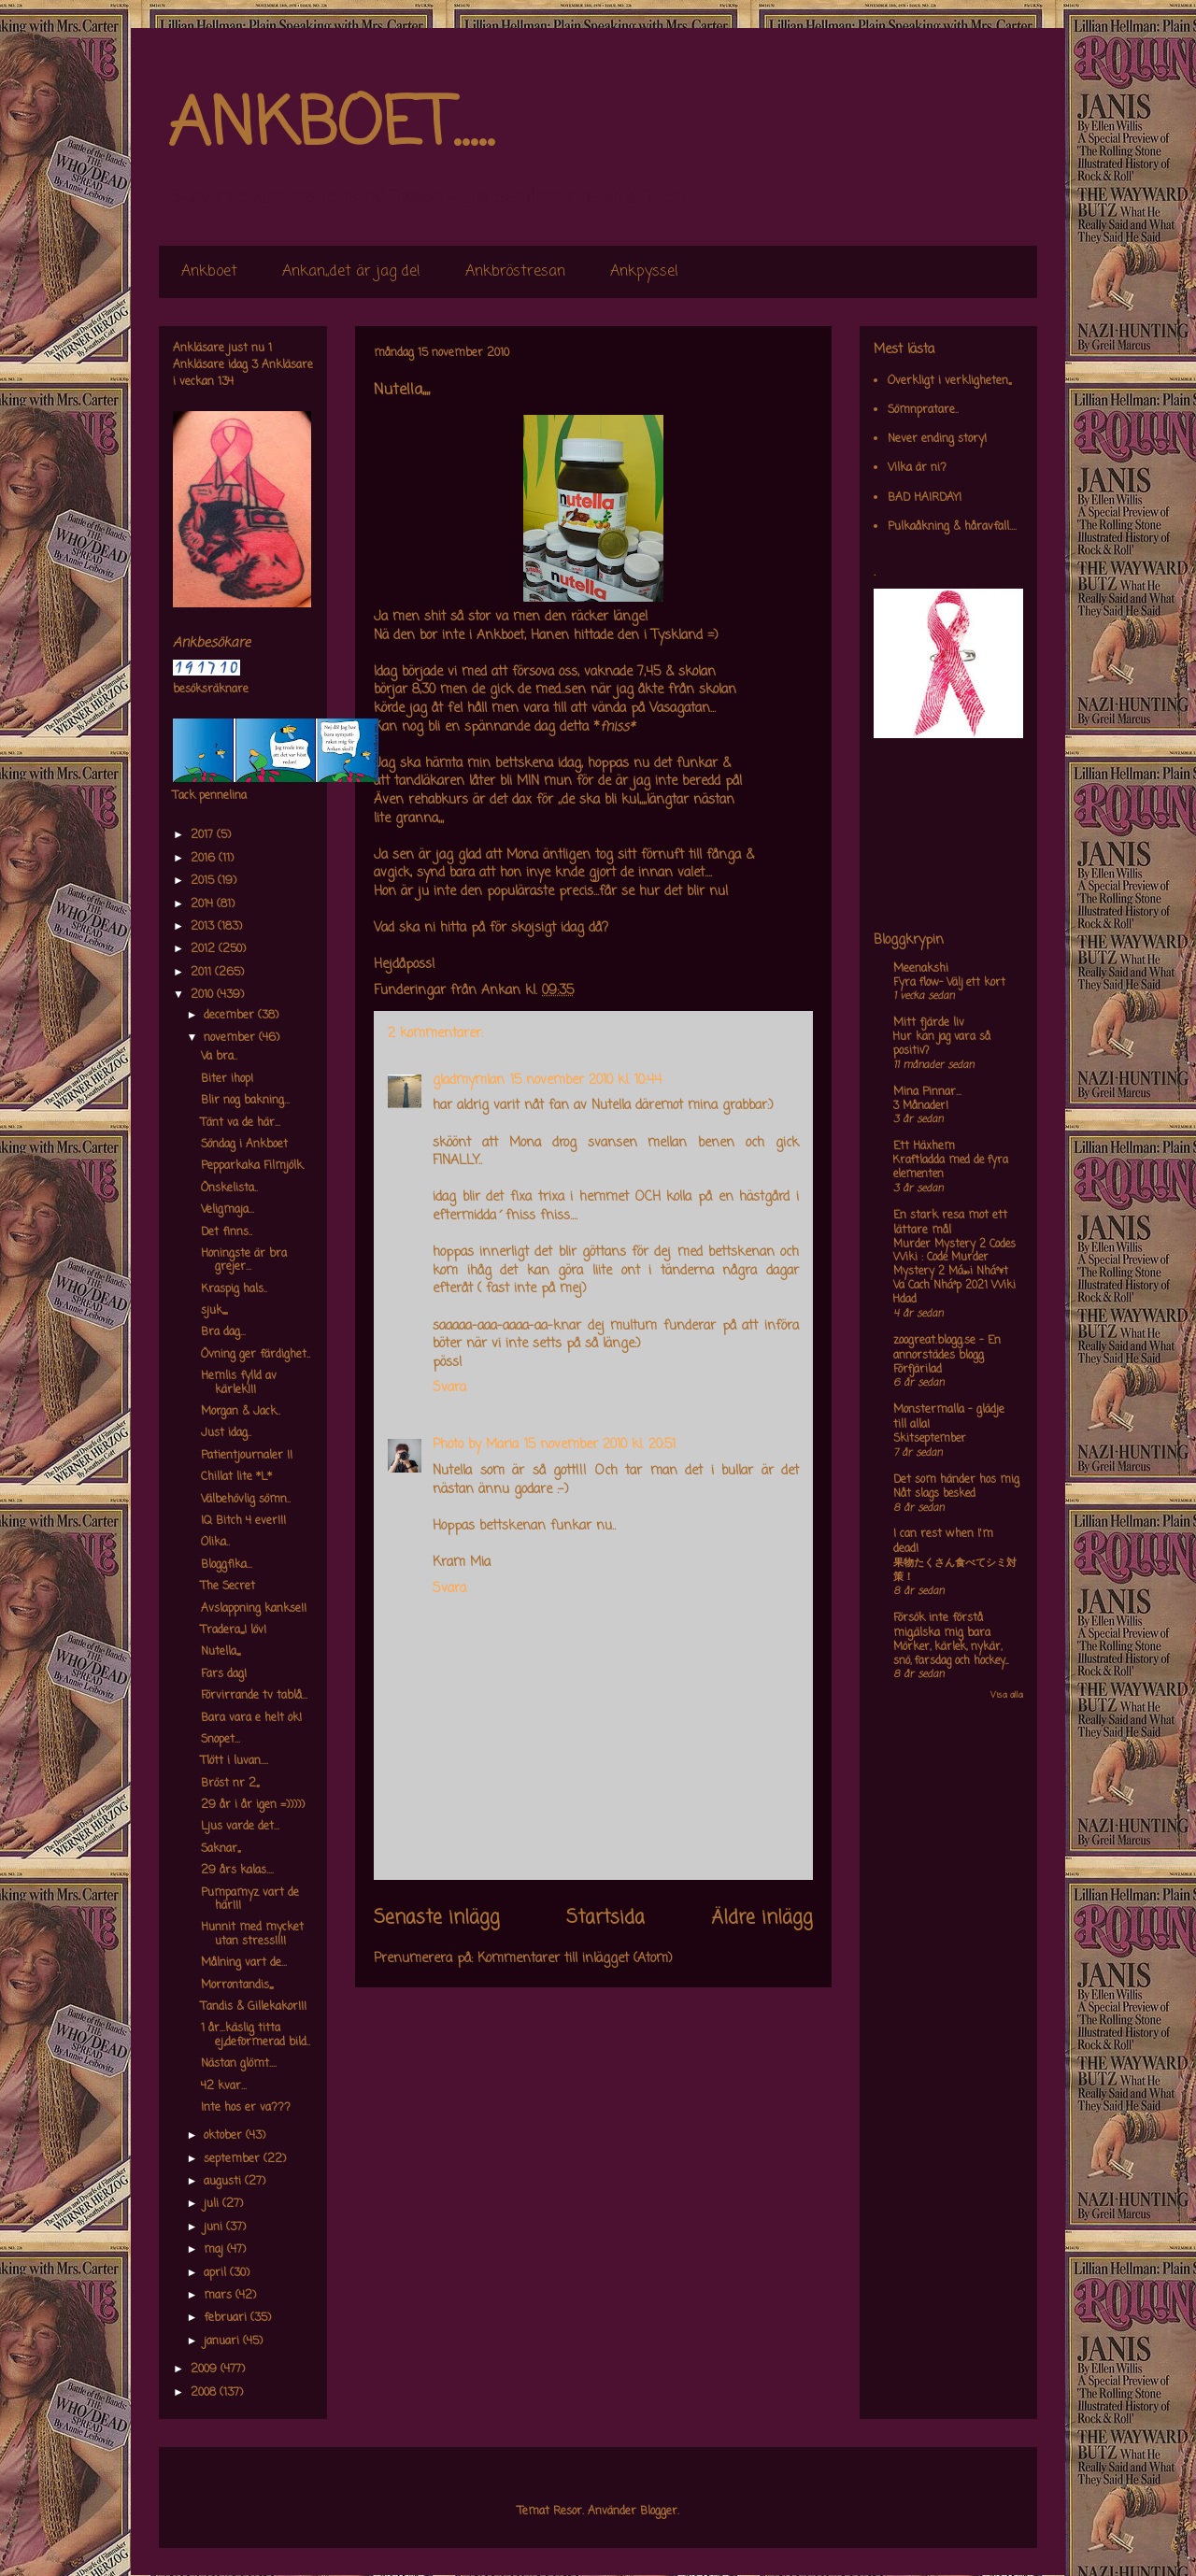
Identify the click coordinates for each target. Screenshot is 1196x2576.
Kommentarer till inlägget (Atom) (575, 1959)
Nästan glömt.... (239, 2064)
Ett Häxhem (924, 1146)
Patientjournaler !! (246, 1455)
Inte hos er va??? (246, 2107)
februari (227, 2318)
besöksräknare (211, 689)
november (231, 1038)
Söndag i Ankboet (244, 1144)
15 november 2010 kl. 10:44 (586, 1080)
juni (215, 2227)
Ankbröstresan (515, 272)
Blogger (658, 2511)
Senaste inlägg (437, 1918)
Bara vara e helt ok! (251, 1718)
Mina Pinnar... (927, 1092)
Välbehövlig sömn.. (246, 1499)
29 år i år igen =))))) (253, 1805)
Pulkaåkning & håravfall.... (952, 527)
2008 (205, 2392)
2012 (205, 949)
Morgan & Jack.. (240, 1411)
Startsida (605, 1918)
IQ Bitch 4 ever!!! (243, 1521)
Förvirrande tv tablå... (254, 1695)
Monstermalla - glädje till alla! (948, 1417)
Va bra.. (219, 1056)
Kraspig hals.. (234, 1289)
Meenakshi (920, 969)
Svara (449, 1388)
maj (215, 2250)
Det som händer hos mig (956, 1480)
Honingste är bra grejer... (244, 1260)
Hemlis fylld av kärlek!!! (239, 1383)
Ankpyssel (644, 272)
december (231, 1015)
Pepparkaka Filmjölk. (253, 1166)
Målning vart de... (244, 1963)
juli (213, 2204)
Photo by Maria (476, 1445)
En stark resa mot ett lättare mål (950, 1223)
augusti (224, 2181)
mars (219, 2295)
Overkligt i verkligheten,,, (949, 381)
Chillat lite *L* (236, 1477)
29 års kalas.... (237, 1870)
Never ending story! (937, 439)
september (233, 2159)
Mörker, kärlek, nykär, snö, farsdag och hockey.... (950, 1654)
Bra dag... (223, 1332)
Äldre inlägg (762, 1918)
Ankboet (209, 272)
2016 (205, 858)
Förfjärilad (917, 1369)
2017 (204, 835)
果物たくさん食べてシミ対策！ (955, 1570)
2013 (204, 926)
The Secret (228, 1586)
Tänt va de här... (240, 1123)
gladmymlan (469, 1080)
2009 (206, 2369)
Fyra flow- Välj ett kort (949, 983)
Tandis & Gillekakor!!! (253, 2007)
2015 (204, 881)
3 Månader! (920, 1106)
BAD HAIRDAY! (924, 498)
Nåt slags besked (934, 1494)
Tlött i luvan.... (234, 1761)
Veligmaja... (227, 1210)
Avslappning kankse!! (253, 1609)
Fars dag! (224, 1674)
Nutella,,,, (220, 1652)
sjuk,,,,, (214, 1310)
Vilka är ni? (917, 468)
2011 (203, 972)
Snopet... (220, 1739)
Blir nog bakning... (245, 1100)
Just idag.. (226, 1433)
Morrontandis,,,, (237, 1985)
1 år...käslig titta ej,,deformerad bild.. (255, 2035)
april (217, 2273)
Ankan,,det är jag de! (351, 272)
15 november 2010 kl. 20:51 (600, 1445)
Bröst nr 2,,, (230, 1783)
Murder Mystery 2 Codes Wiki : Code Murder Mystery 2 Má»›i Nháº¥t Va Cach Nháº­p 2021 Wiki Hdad (954, 1272)
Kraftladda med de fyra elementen (950, 1167)
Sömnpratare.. (923, 410)
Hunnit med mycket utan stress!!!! (252, 1934)
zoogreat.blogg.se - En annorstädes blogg (947, 1348)
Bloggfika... (226, 1565)
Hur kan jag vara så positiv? (941, 1044)
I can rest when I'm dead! (943, 1542)
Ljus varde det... (240, 1826)
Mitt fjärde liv (928, 1023)
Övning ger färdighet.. (255, 1354)
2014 (204, 904)
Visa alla (1006, 1695)
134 (226, 382)
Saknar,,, (220, 1849)
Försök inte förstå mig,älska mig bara (941, 1626)
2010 (204, 995)
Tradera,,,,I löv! (233, 1630)
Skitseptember (929, 1438)
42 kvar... (224, 2086)
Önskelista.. (229, 1188)
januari (223, 2341)
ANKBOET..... (330, 126)
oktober (225, 2136)
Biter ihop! (227, 1079)
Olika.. (215, 1542)
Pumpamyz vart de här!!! (250, 1899)
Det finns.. (226, 1232)
